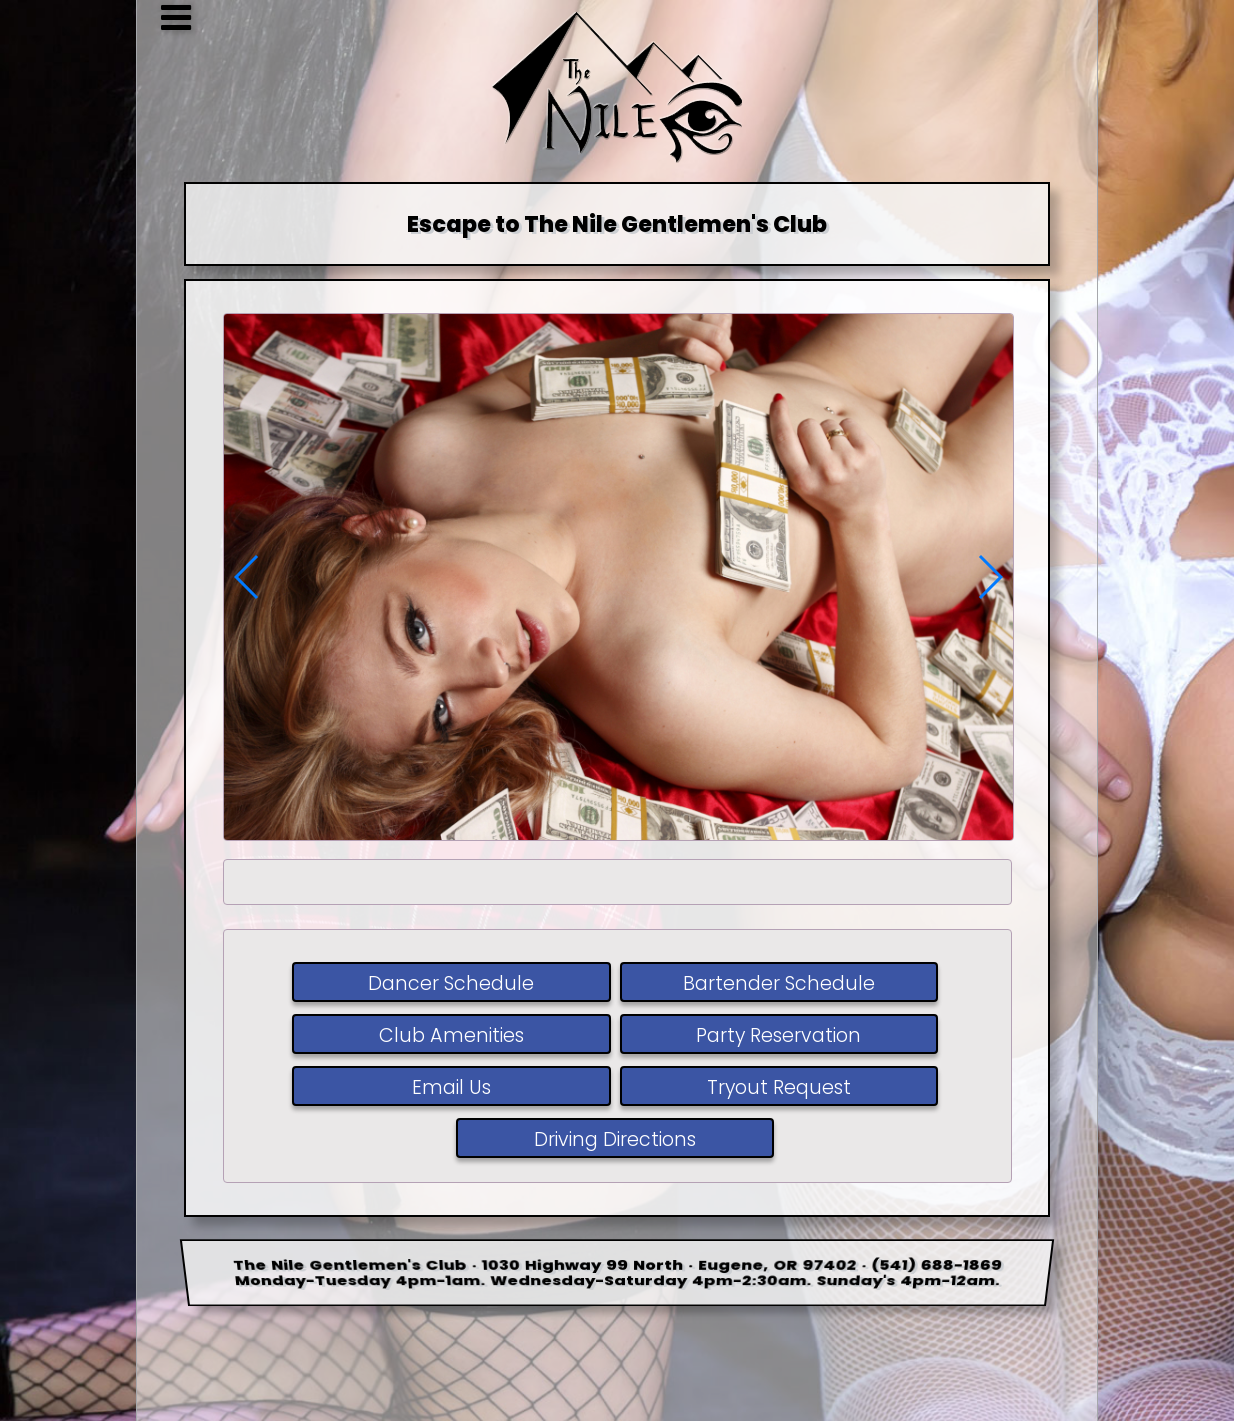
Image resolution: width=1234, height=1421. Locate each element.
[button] (988, 577)
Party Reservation (778, 1035)
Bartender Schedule (779, 983)
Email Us (451, 1087)
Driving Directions (615, 1139)
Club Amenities (451, 1035)
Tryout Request (779, 1087)
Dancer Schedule (451, 983)
